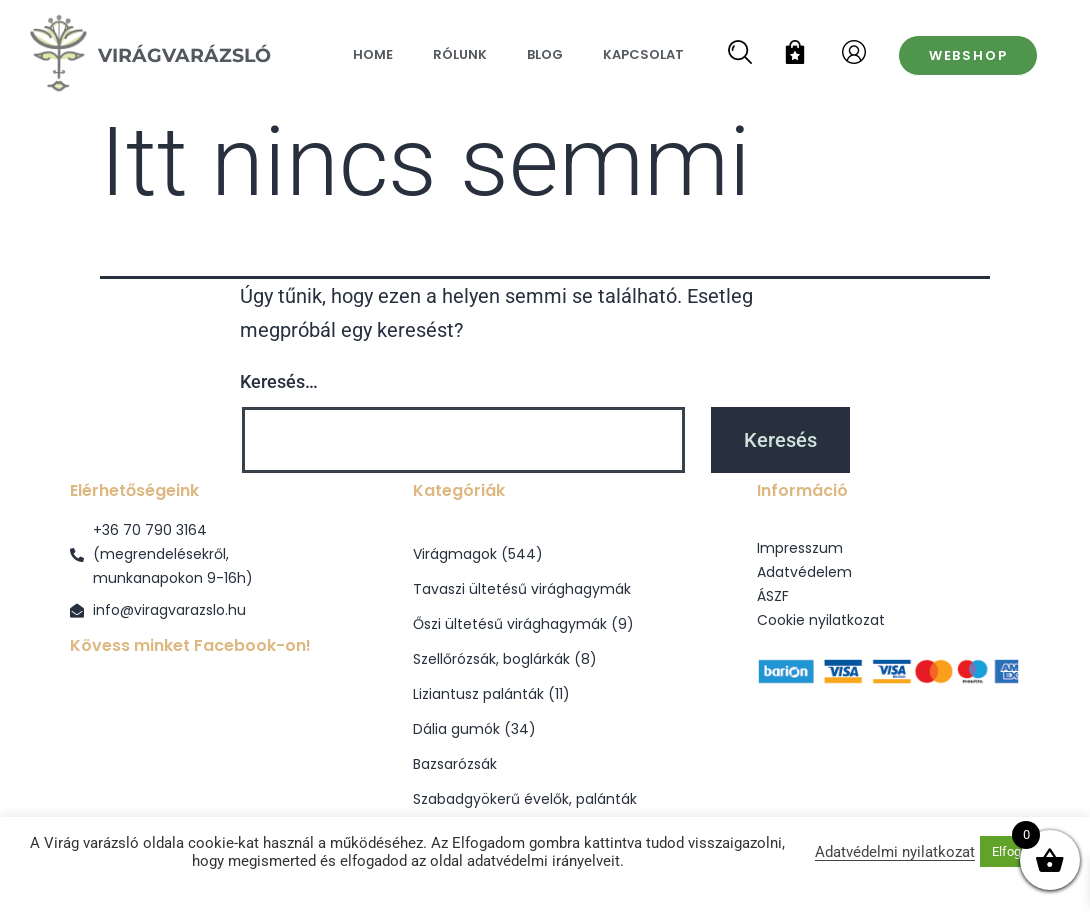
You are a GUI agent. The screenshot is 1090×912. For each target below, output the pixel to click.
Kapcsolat (643, 54)
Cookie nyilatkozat (821, 620)
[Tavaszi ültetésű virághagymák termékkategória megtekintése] (544, 589)
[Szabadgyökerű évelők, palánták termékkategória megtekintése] (544, 799)
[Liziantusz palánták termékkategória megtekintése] (544, 694)
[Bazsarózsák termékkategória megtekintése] (544, 764)
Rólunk (460, 54)
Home (373, 54)
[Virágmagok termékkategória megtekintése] (544, 554)
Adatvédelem (804, 572)
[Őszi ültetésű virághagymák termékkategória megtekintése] (544, 624)
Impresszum (800, 548)
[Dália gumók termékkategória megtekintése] (544, 729)
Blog (545, 54)
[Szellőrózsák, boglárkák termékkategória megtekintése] (544, 659)
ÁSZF (773, 596)
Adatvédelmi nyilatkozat (895, 852)
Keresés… (279, 381)
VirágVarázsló (184, 55)
